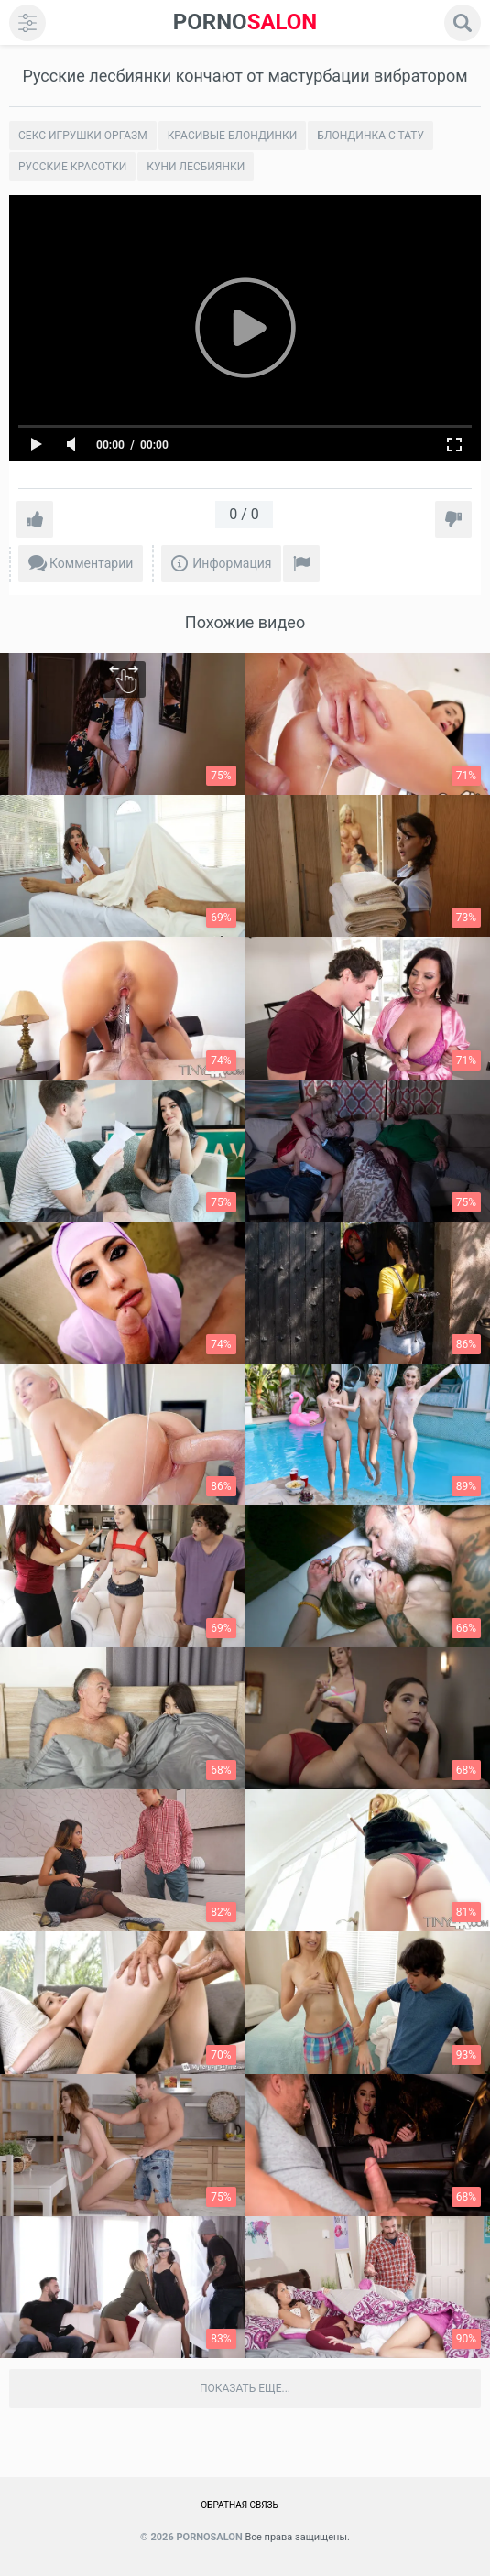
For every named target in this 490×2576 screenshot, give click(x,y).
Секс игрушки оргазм (82, 135)
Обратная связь (239, 2505)
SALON (245, 22)
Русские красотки (72, 166)
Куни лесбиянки (196, 166)
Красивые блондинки (233, 135)
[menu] (27, 23)
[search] (462, 23)
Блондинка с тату (370, 135)
